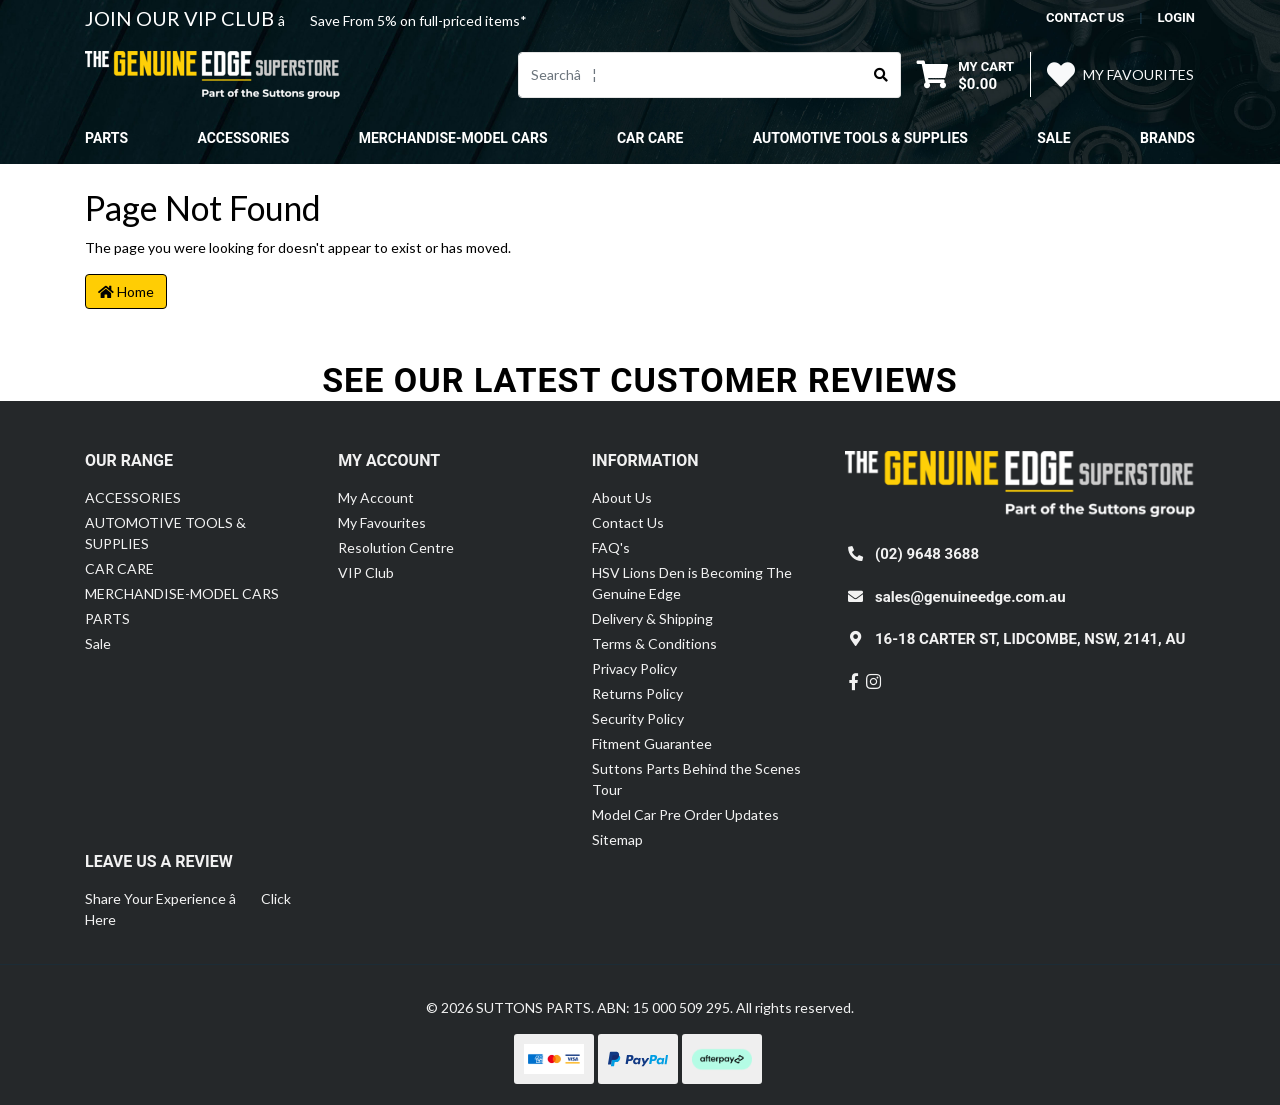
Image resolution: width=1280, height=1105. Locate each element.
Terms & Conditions (654, 643)
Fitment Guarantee (652, 743)
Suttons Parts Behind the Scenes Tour (696, 779)
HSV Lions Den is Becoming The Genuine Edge (692, 583)
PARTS (107, 618)
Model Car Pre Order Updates (685, 814)
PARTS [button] (106, 138)
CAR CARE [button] (650, 138)
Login (1176, 17)
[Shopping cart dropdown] (965, 74)
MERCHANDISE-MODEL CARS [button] (453, 138)
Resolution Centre (396, 547)
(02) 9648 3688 (927, 554)
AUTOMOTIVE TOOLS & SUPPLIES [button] (860, 138)
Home (126, 291)
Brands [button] (1167, 138)
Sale (1053, 138)
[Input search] (690, 75)
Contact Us (628, 522)
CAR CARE (119, 568)
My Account (376, 497)
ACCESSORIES (133, 497)
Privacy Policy (634, 668)
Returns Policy (637, 693)
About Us (622, 497)
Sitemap (617, 839)
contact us (1085, 17)
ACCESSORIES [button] (243, 138)
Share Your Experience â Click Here (188, 909)
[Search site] (881, 75)
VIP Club (366, 572)
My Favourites (382, 522)
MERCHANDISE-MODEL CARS (182, 593)
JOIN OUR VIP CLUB (181, 18)
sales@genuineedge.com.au (970, 597)
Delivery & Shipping (652, 618)
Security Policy (638, 718)
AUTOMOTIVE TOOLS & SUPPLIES (165, 533)
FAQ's (611, 547)
